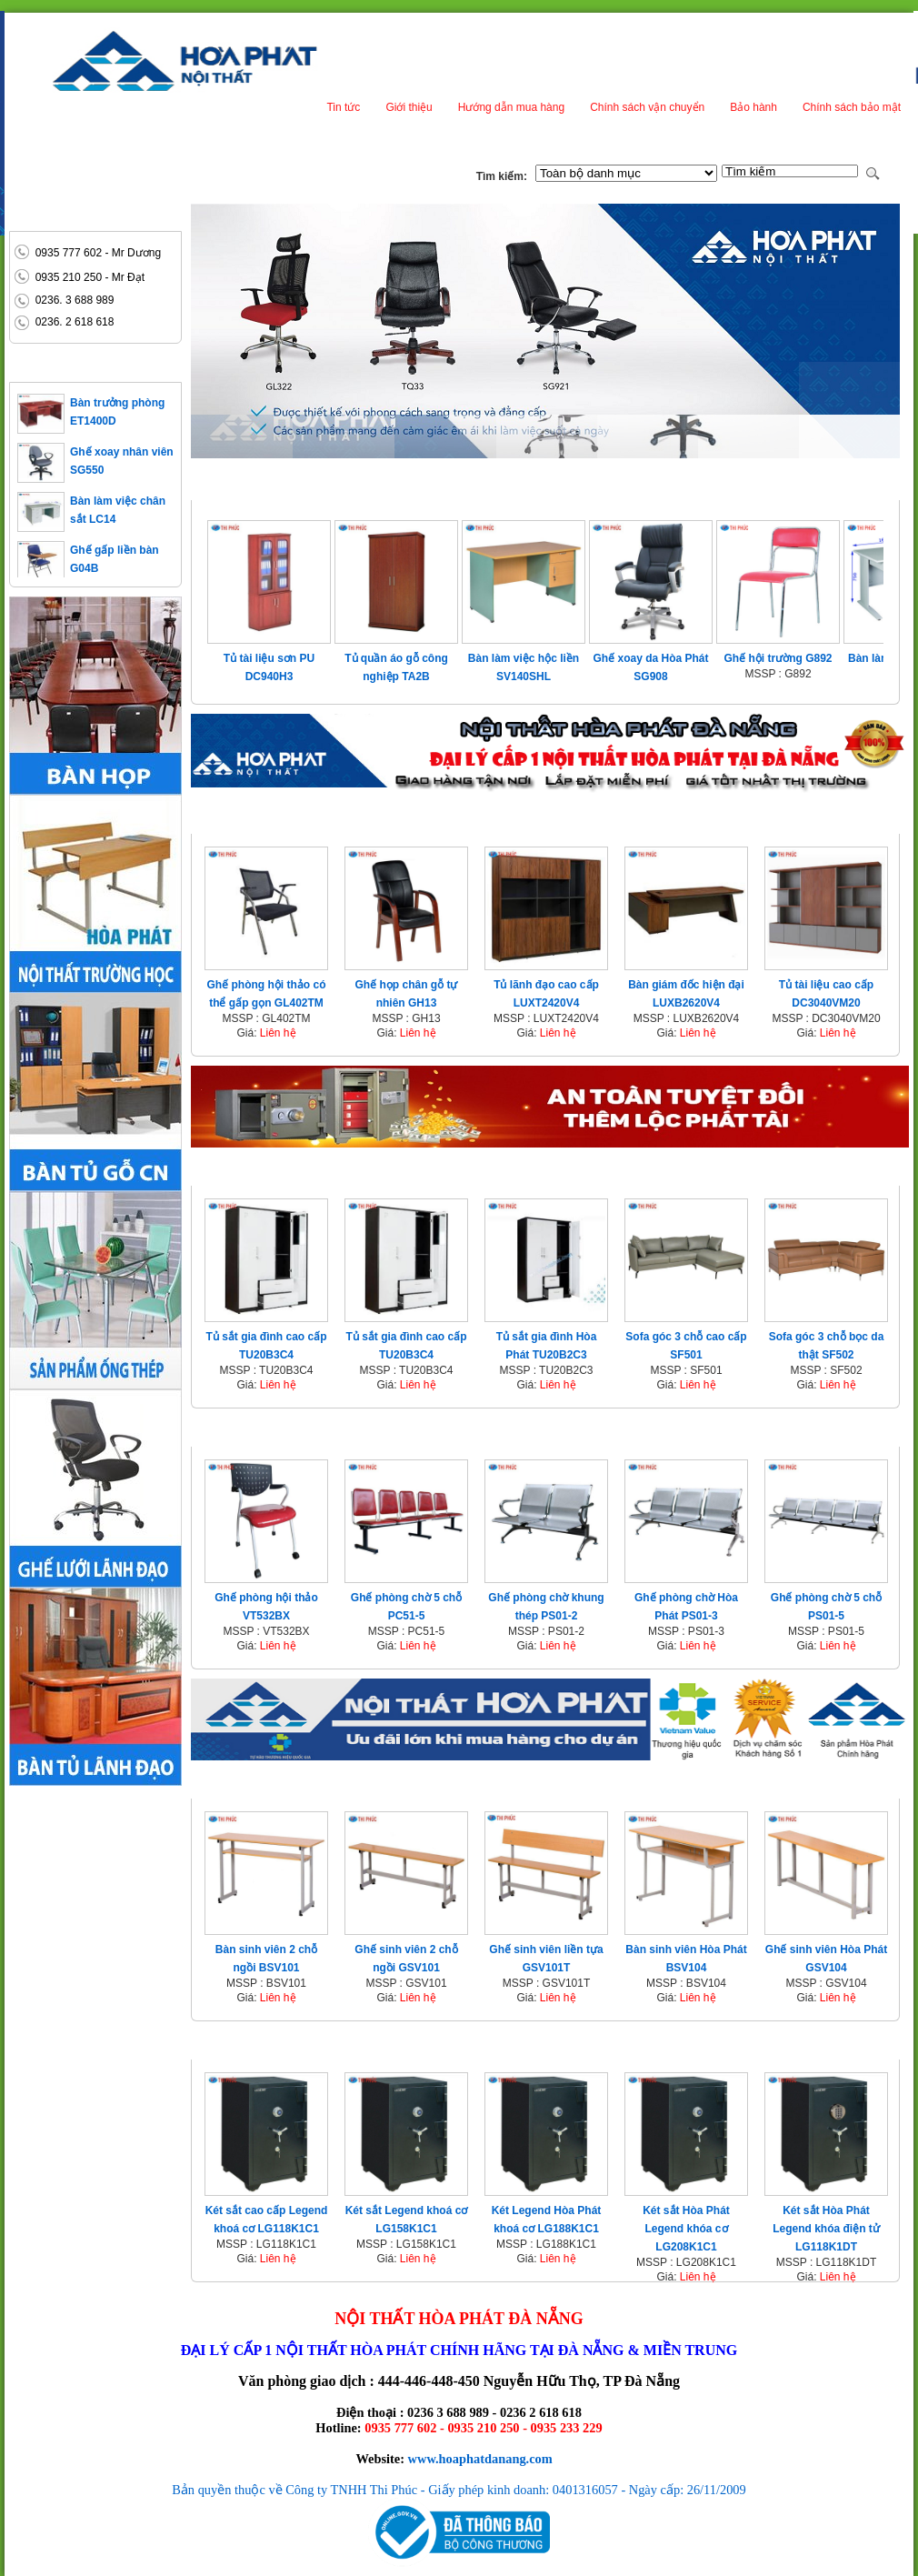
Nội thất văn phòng (264, 819)
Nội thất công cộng (265, 1432)
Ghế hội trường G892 (777, 658)
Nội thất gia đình (256, 1171)
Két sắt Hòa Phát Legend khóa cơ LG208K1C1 (686, 2228)
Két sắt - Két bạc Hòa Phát (286, 2045)
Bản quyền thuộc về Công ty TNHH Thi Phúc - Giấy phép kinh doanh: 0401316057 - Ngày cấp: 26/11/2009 (459, 2489)
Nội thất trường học (269, 1784)
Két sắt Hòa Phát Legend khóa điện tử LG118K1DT (826, 2228)
